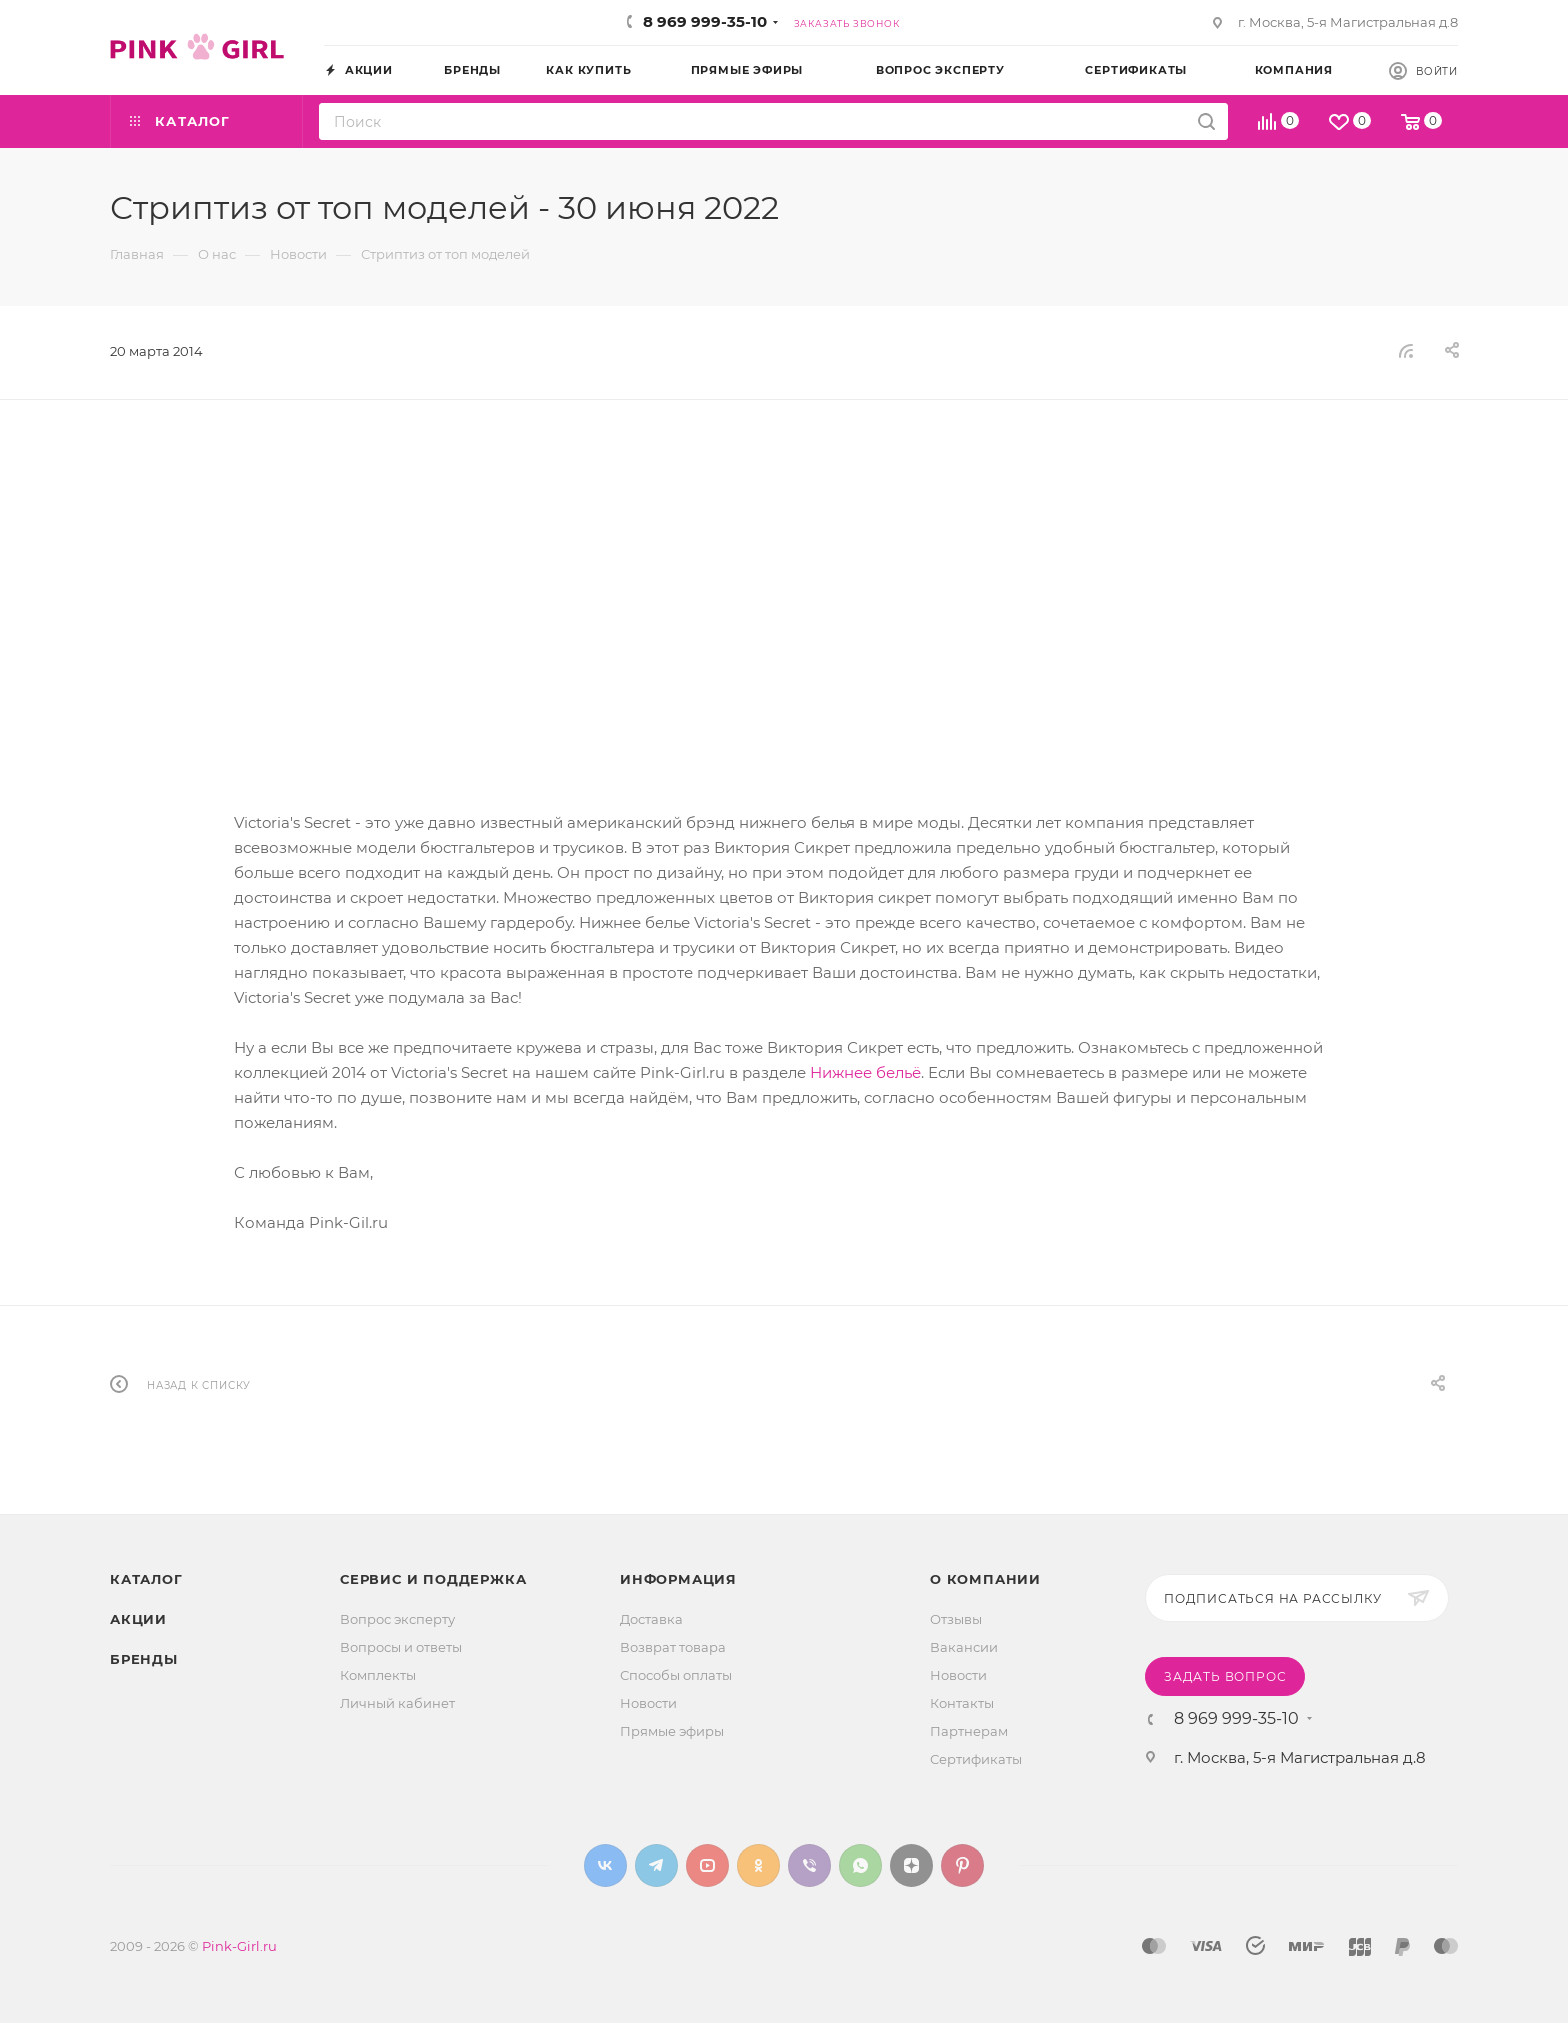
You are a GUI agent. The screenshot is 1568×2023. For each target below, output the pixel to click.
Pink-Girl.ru (239, 1946)
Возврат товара (673, 1647)
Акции (138, 1619)
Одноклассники (758, 1865)
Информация (678, 1579)
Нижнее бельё (865, 1072)
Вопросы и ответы (401, 1647)
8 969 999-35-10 (705, 21)
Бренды (144, 1659)
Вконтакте (605, 1865)
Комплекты (378, 1675)
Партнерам (969, 1731)
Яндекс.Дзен (911, 1865)
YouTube (707, 1865)
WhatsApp (860, 1865)
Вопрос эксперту (397, 1619)
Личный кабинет (397, 1703)
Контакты (962, 1703)
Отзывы (956, 1619)
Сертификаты (976, 1759)
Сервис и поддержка (433, 1579)
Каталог (146, 1579)
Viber (809, 1865)
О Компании (985, 1579)
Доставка (651, 1619)
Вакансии (964, 1647)
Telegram (656, 1865)
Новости (648, 1703)
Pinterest (962, 1865)
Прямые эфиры (672, 1731)
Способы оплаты (676, 1675)
